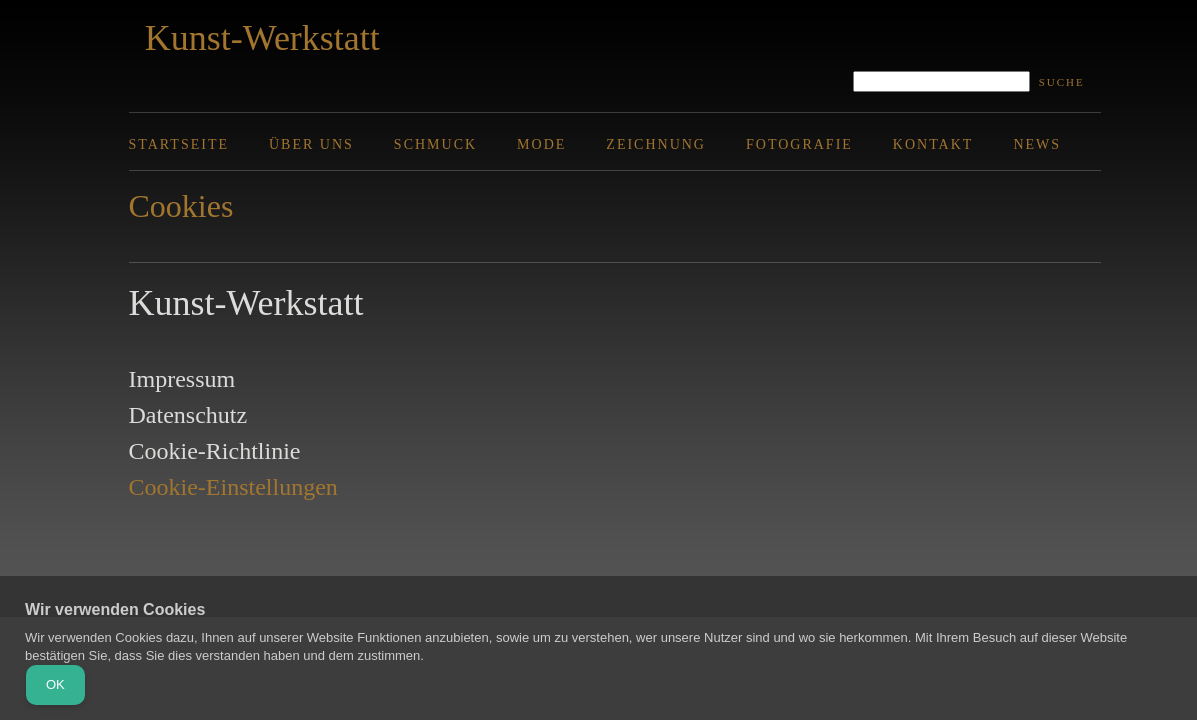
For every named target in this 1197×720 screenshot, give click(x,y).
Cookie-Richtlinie (215, 451)
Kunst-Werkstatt (262, 38)
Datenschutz (188, 415)
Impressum (182, 379)
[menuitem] (199, 144)
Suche (1062, 82)
